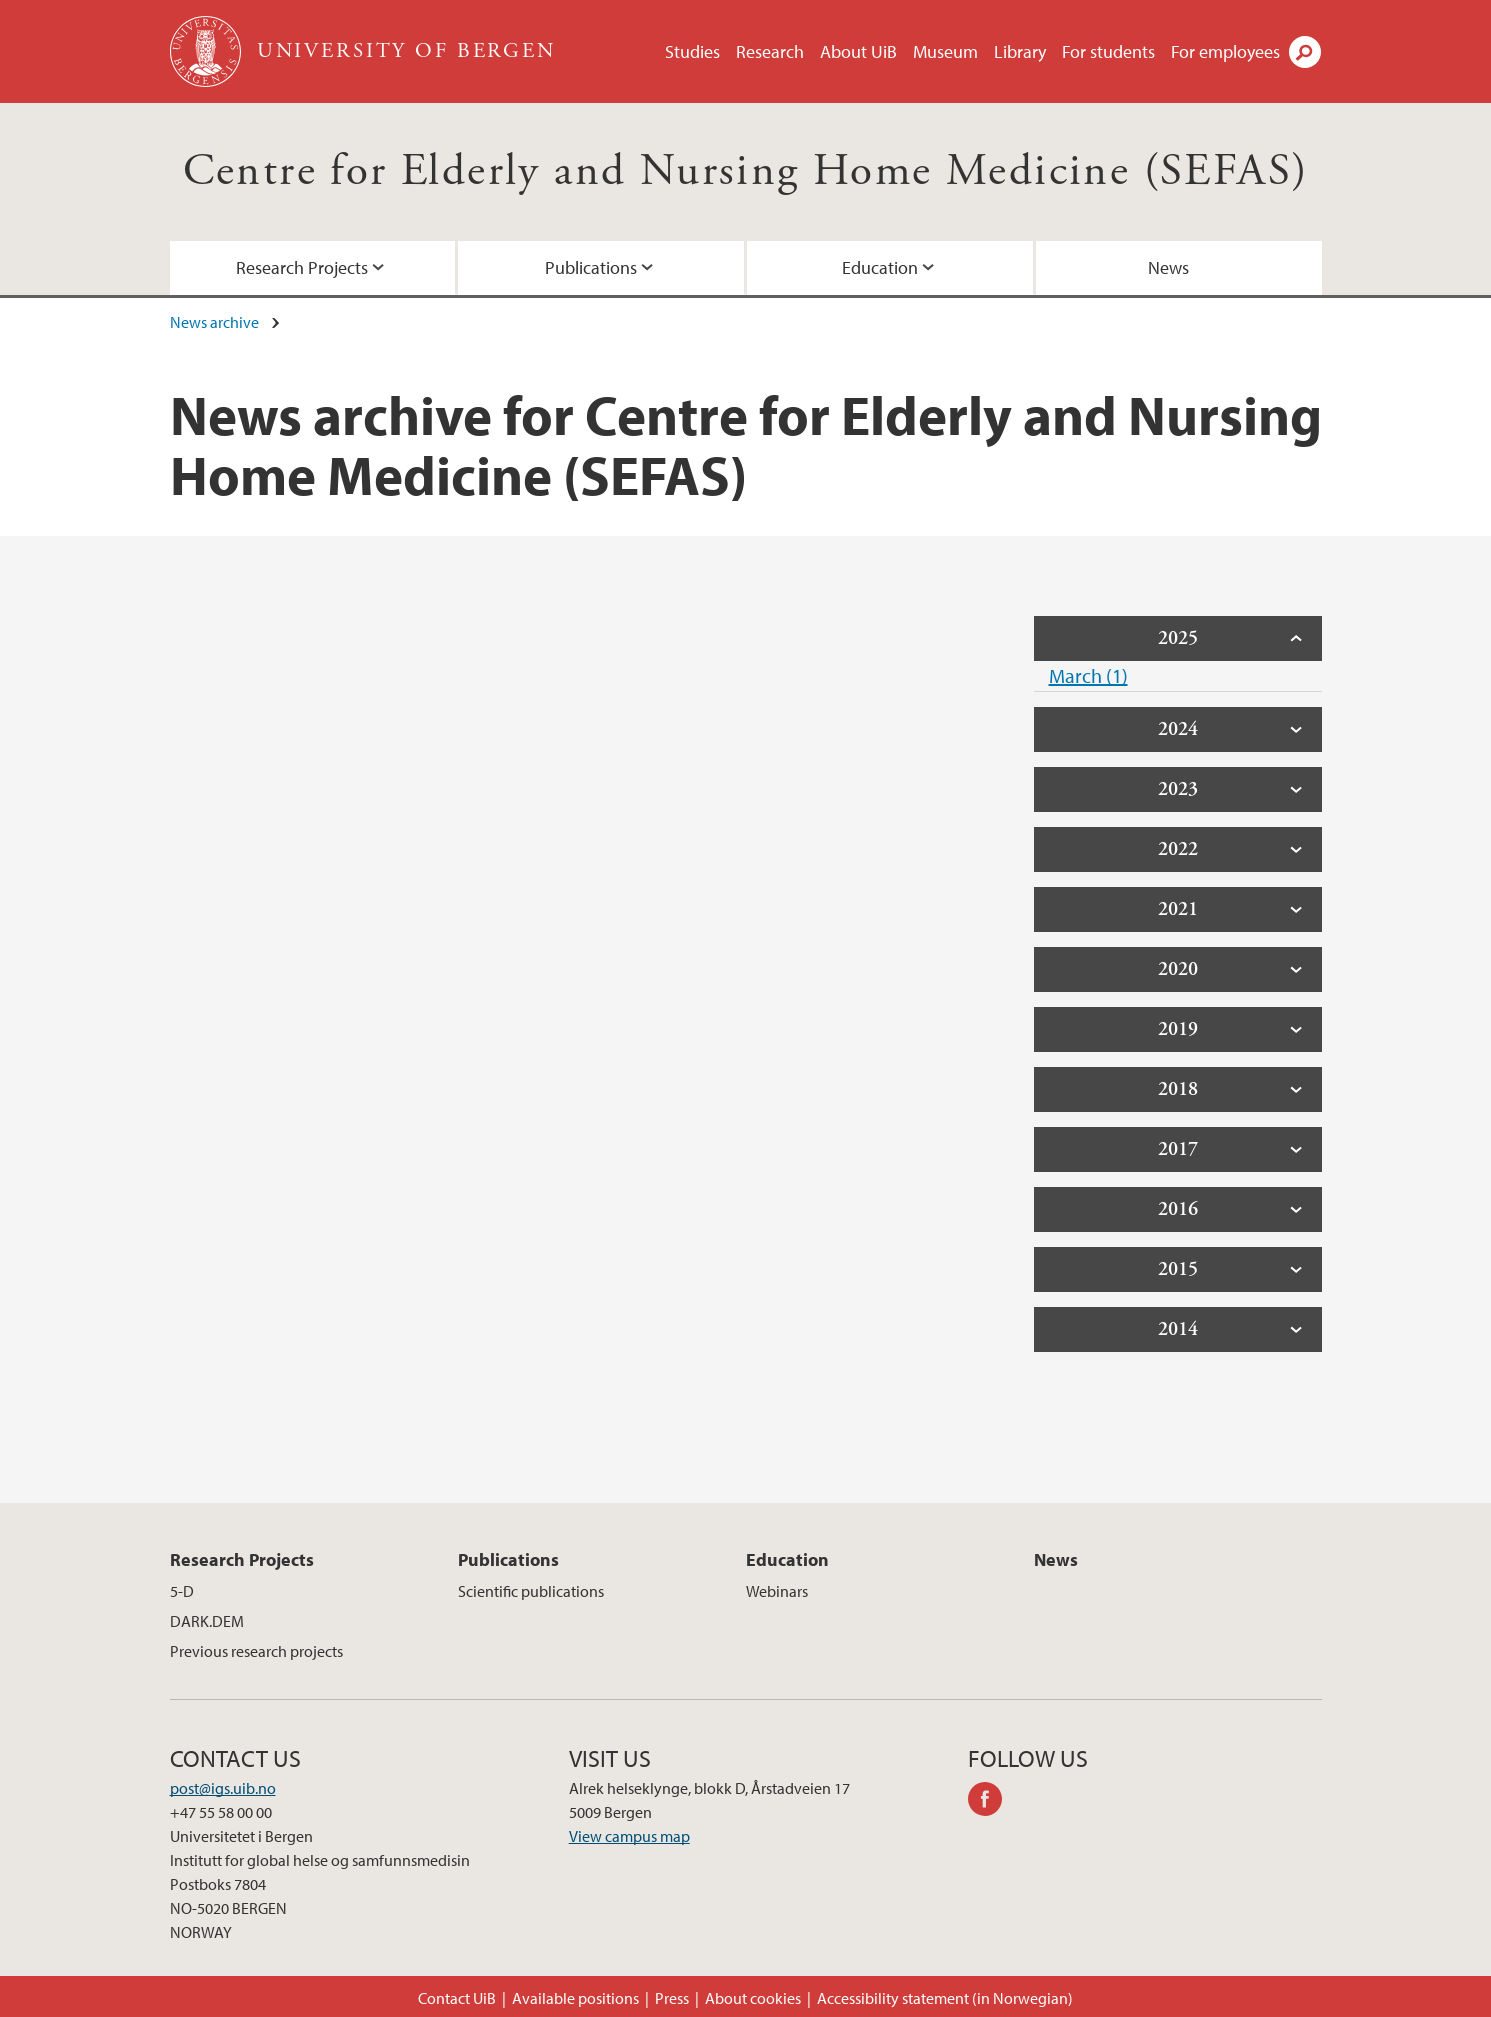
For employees (1225, 51)
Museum (945, 51)
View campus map (629, 1836)
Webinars (777, 1591)
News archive (214, 322)
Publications (591, 267)
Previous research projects (256, 1651)
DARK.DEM (207, 1621)
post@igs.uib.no (223, 1788)
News (1168, 267)
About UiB (858, 51)
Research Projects (302, 267)
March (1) (1088, 675)
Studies (692, 51)
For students (1108, 51)
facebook (992, 1802)
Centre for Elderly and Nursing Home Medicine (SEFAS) (746, 171)
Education (880, 267)
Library (1020, 51)
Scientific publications (531, 1591)
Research (770, 51)
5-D (182, 1591)
